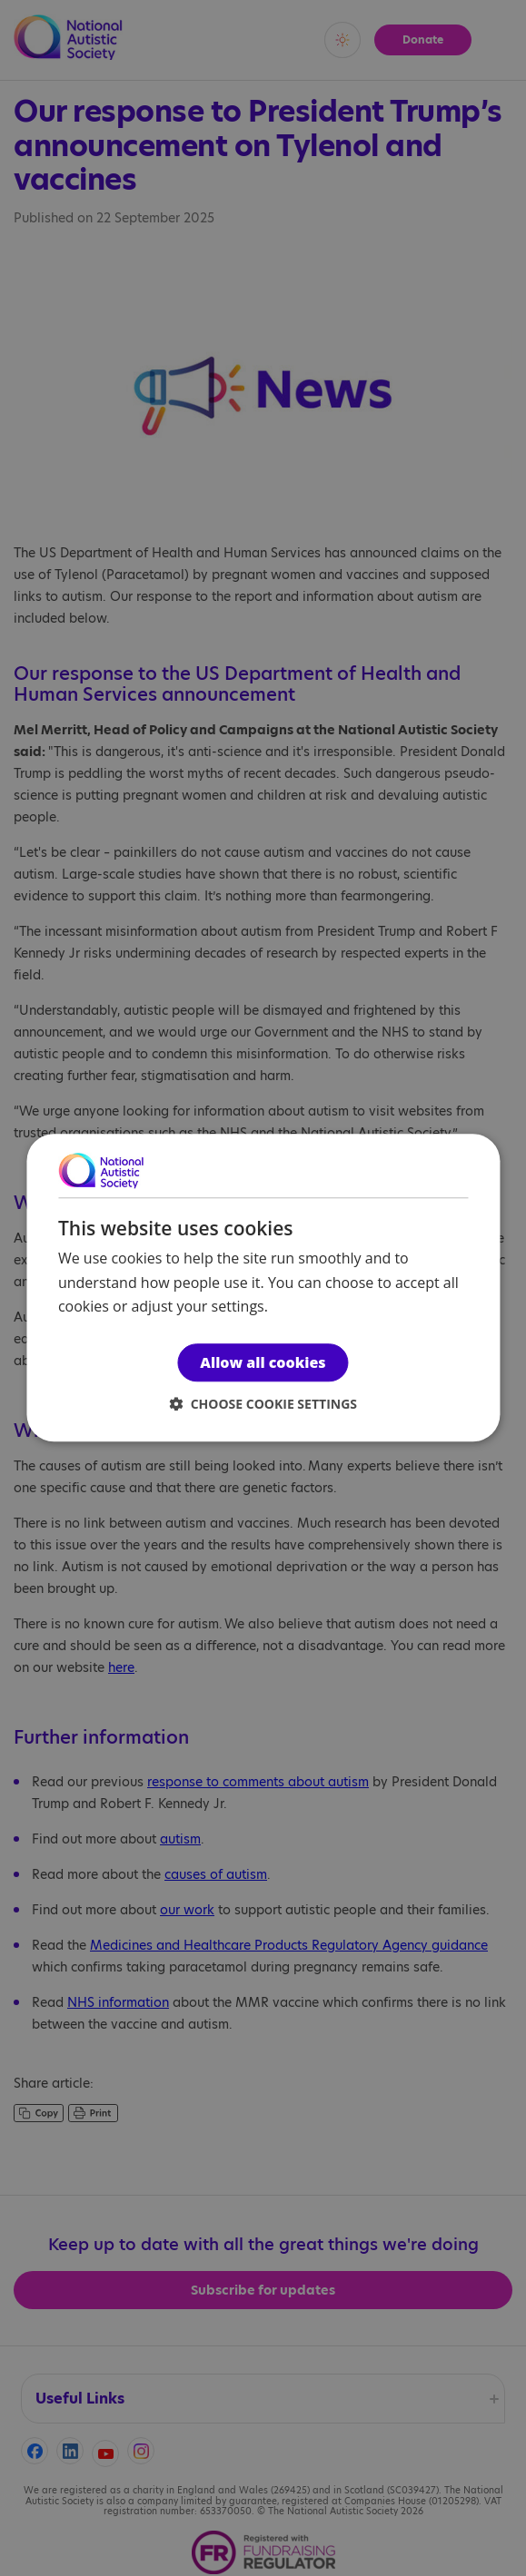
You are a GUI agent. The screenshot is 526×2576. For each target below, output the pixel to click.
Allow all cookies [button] (262, 1363)
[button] (263, 1404)
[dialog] (263, 1287)
